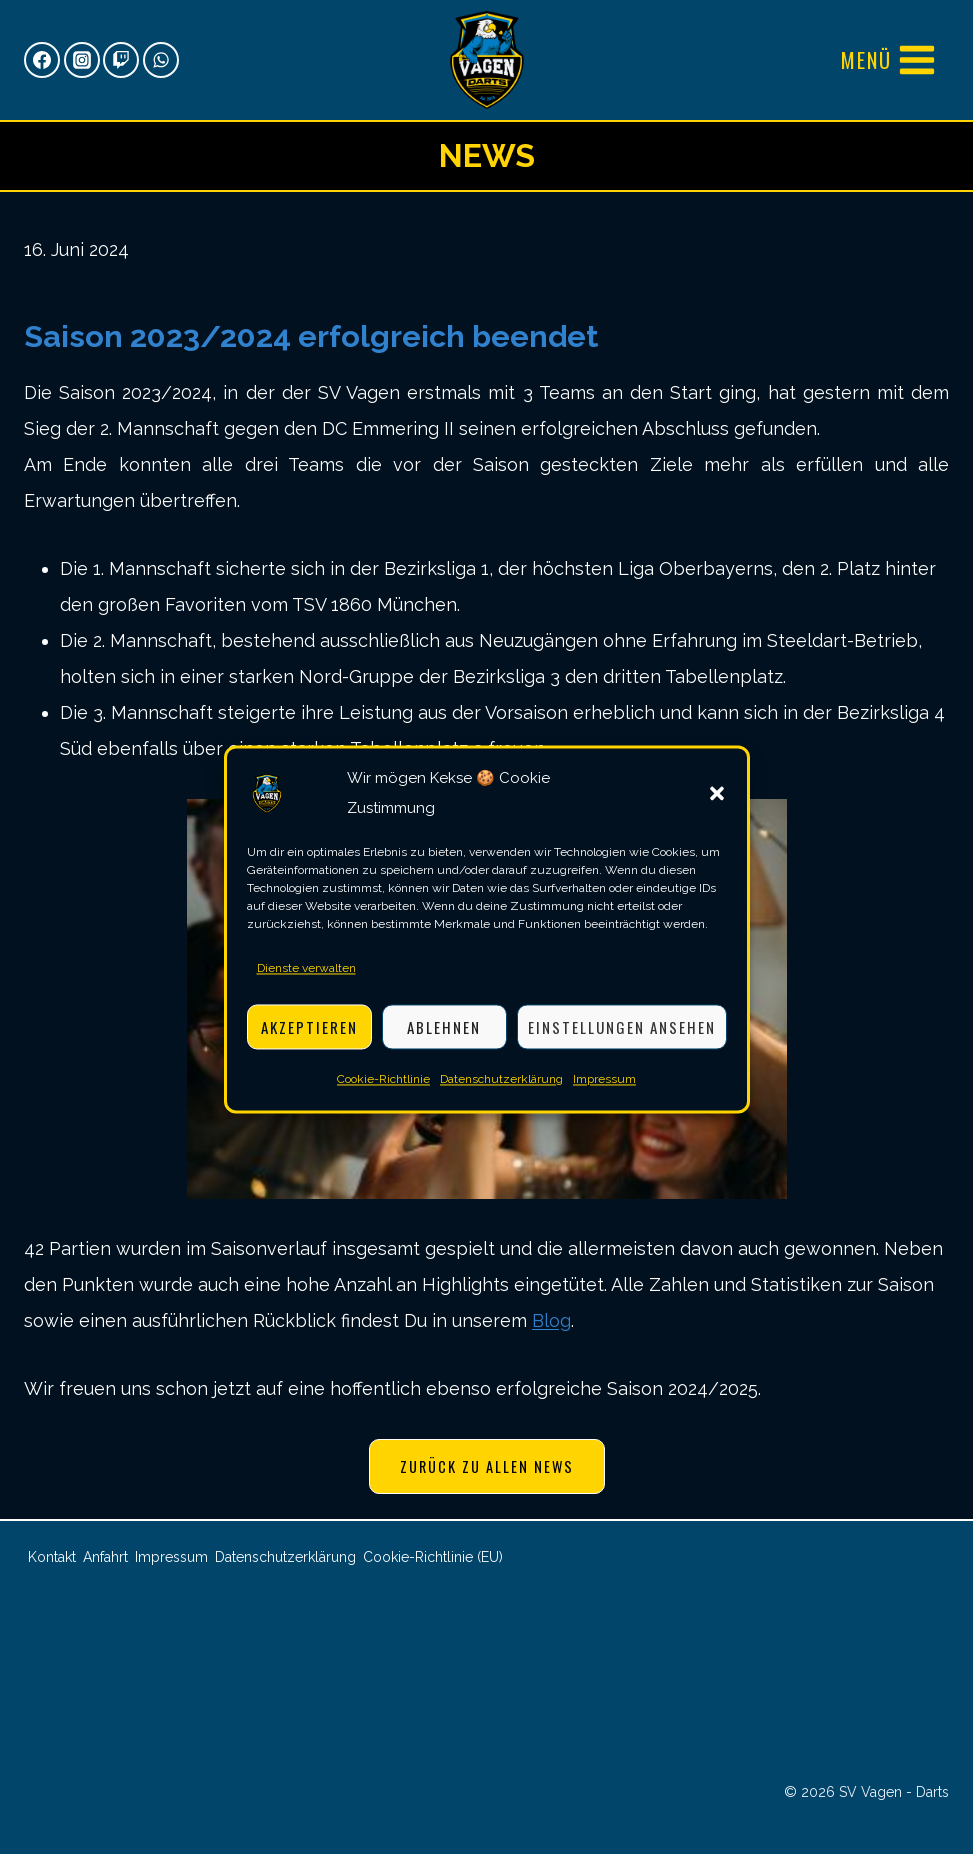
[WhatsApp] (161, 60)
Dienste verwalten (306, 981)
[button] (717, 806)
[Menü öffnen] (889, 60)
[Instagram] (82, 60)
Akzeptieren (309, 1039)
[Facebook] (42, 60)
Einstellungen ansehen (622, 1039)
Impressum (604, 1092)
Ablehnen (444, 1039)
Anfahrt (105, 1557)
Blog (551, 1320)
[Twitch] (121, 60)
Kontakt (52, 1557)
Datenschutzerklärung (501, 1092)
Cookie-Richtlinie (383, 1092)
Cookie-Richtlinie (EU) (433, 1557)
